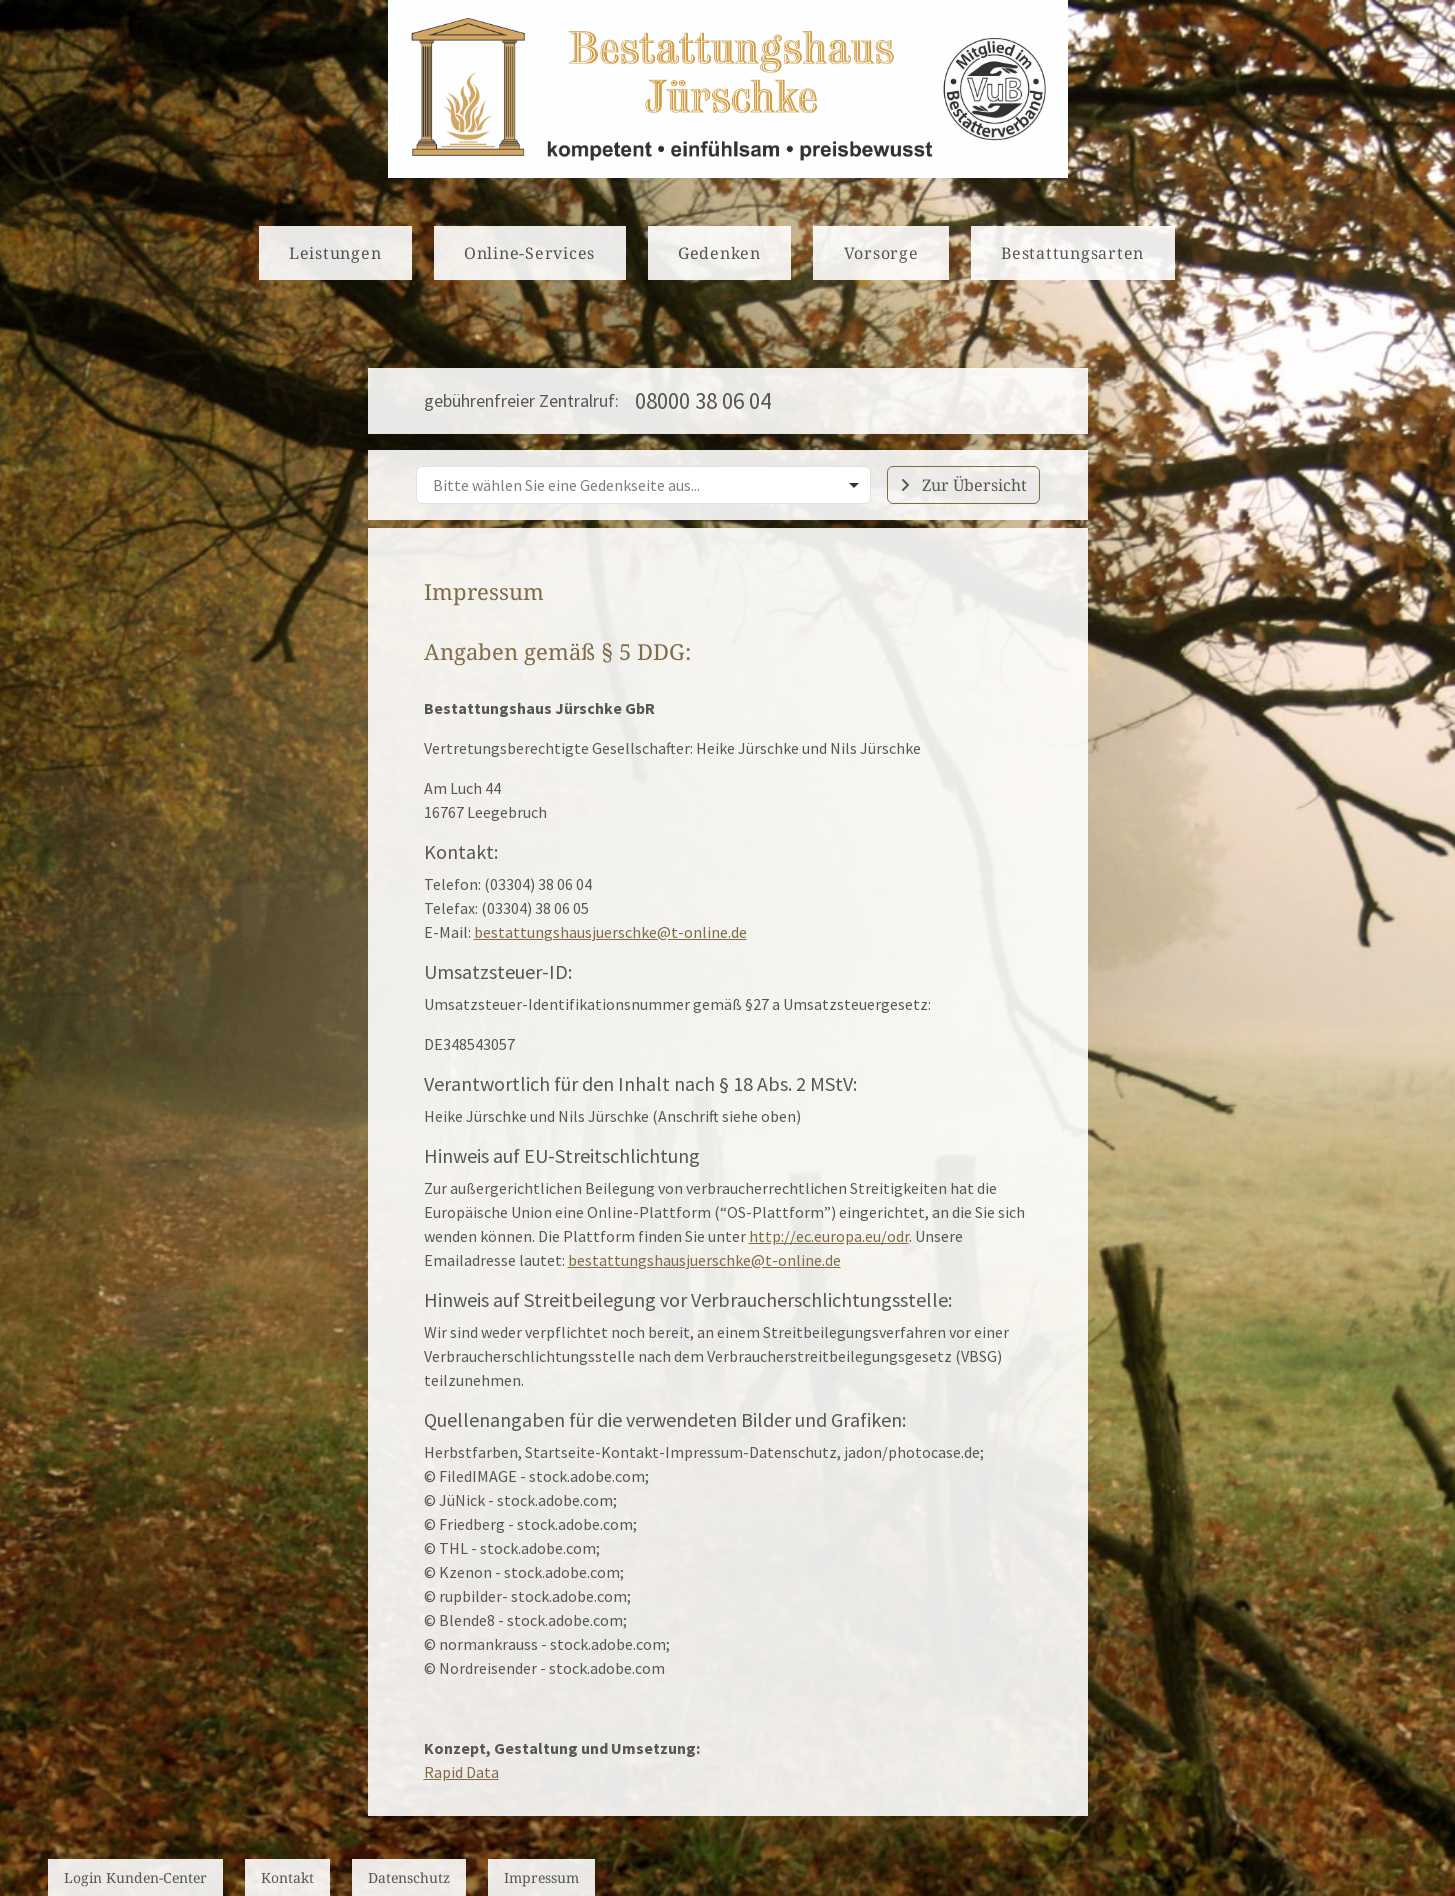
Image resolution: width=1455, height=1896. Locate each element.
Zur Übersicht (963, 485)
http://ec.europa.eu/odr (829, 1236)
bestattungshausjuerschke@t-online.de (610, 932)
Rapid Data (461, 1772)
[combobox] (643, 485)
